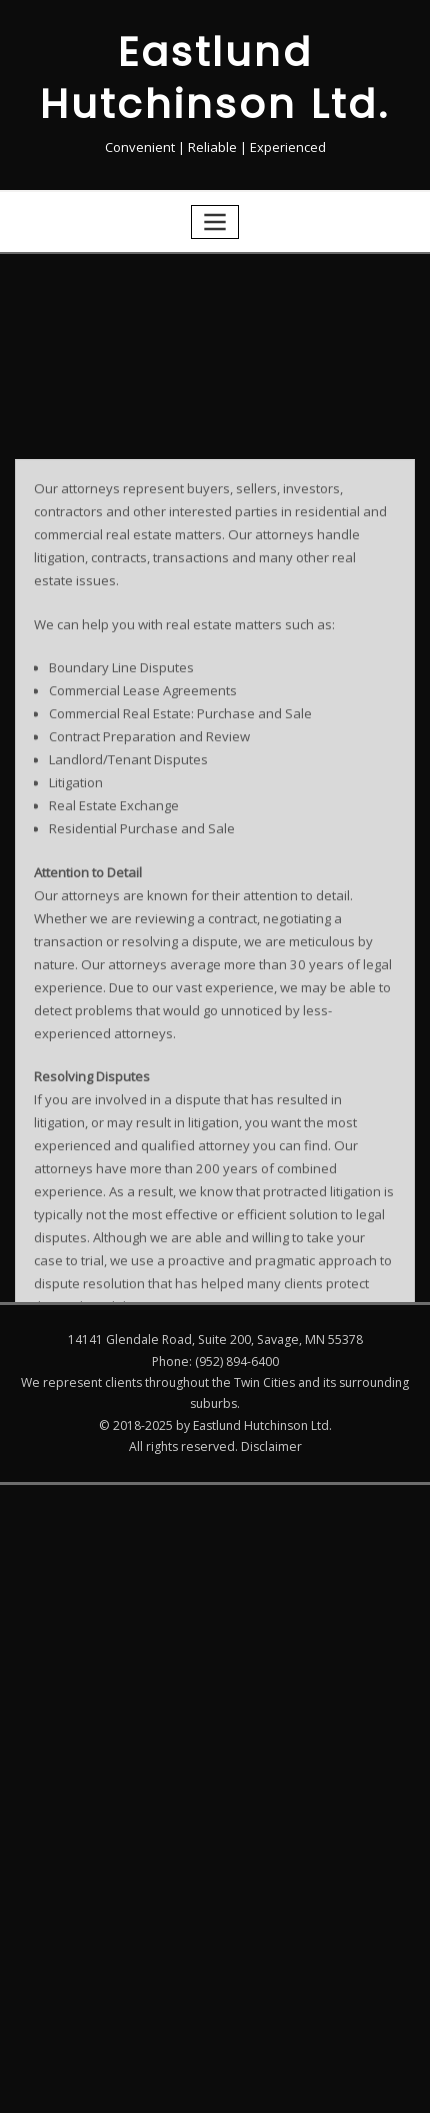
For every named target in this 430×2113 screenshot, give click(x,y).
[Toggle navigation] (215, 217)
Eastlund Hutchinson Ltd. (215, 76)
